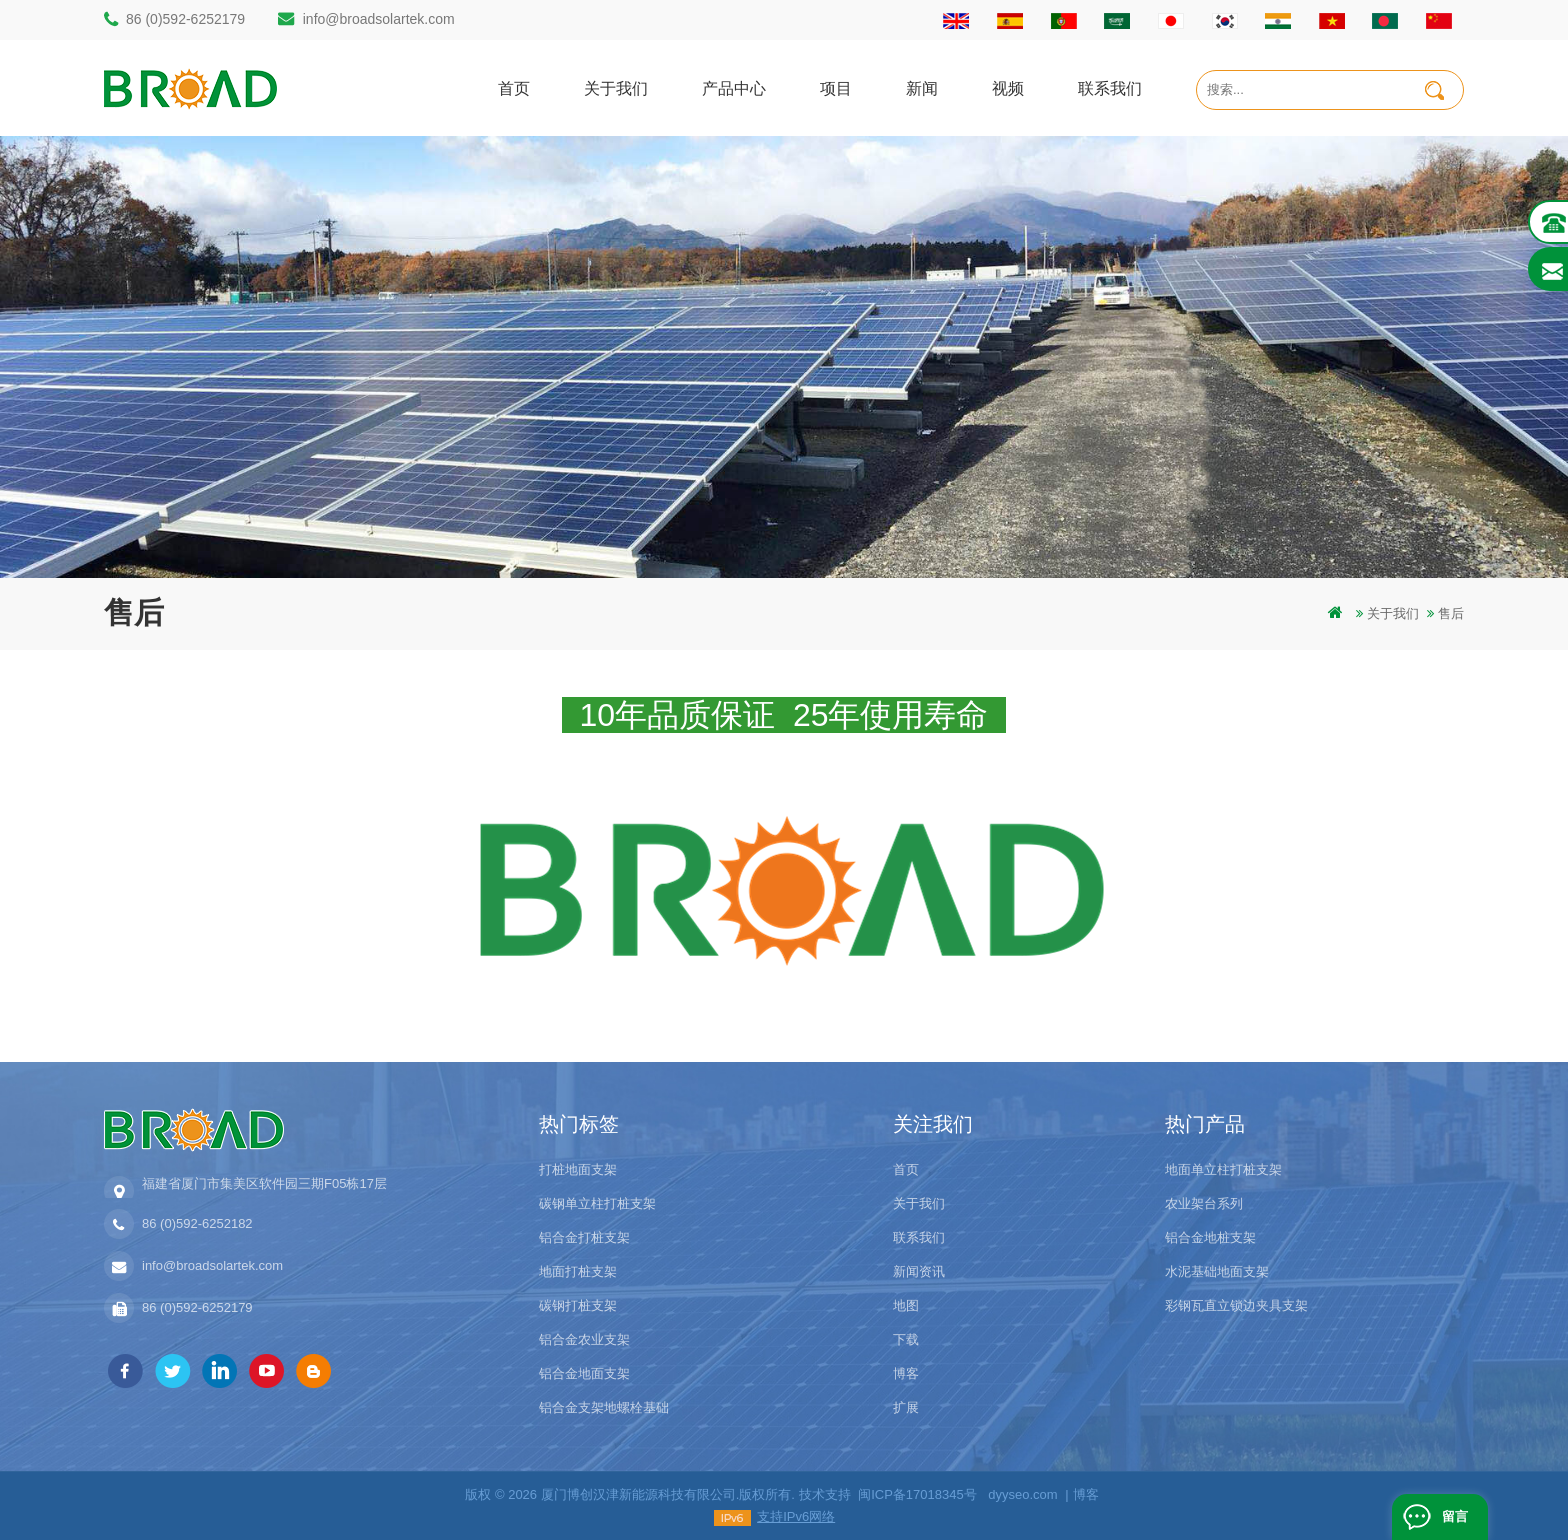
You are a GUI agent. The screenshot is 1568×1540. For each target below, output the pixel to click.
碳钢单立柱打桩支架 (597, 1203)
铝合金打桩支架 (584, 1237)
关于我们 (616, 87)
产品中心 (734, 87)
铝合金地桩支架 (1210, 1237)
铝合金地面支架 (584, 1373)
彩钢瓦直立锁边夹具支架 (1236, 1305)
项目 (836, 87)
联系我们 (1110, 87)
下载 (906, 1339)
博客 (906, 1373)
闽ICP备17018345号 (917, 1494)
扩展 (906, 1407)
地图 (906, 1305)
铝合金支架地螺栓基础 (604, 1407)
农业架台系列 (1204, 1203)
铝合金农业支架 (584, 1339)
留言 (1455, 1516)
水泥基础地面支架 (1217, 1271)
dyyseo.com (1022, 1494)
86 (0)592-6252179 (185, 19)
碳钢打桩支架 (578, 1305)
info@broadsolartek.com (379, 19)
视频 (1008, 87)
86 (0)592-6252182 (197, 1223)
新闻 (922, 87)
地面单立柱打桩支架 (1223, 1169)
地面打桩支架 (578, 1271)
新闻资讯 (919, 1271)
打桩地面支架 (578, 1169)
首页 (514, 87)
